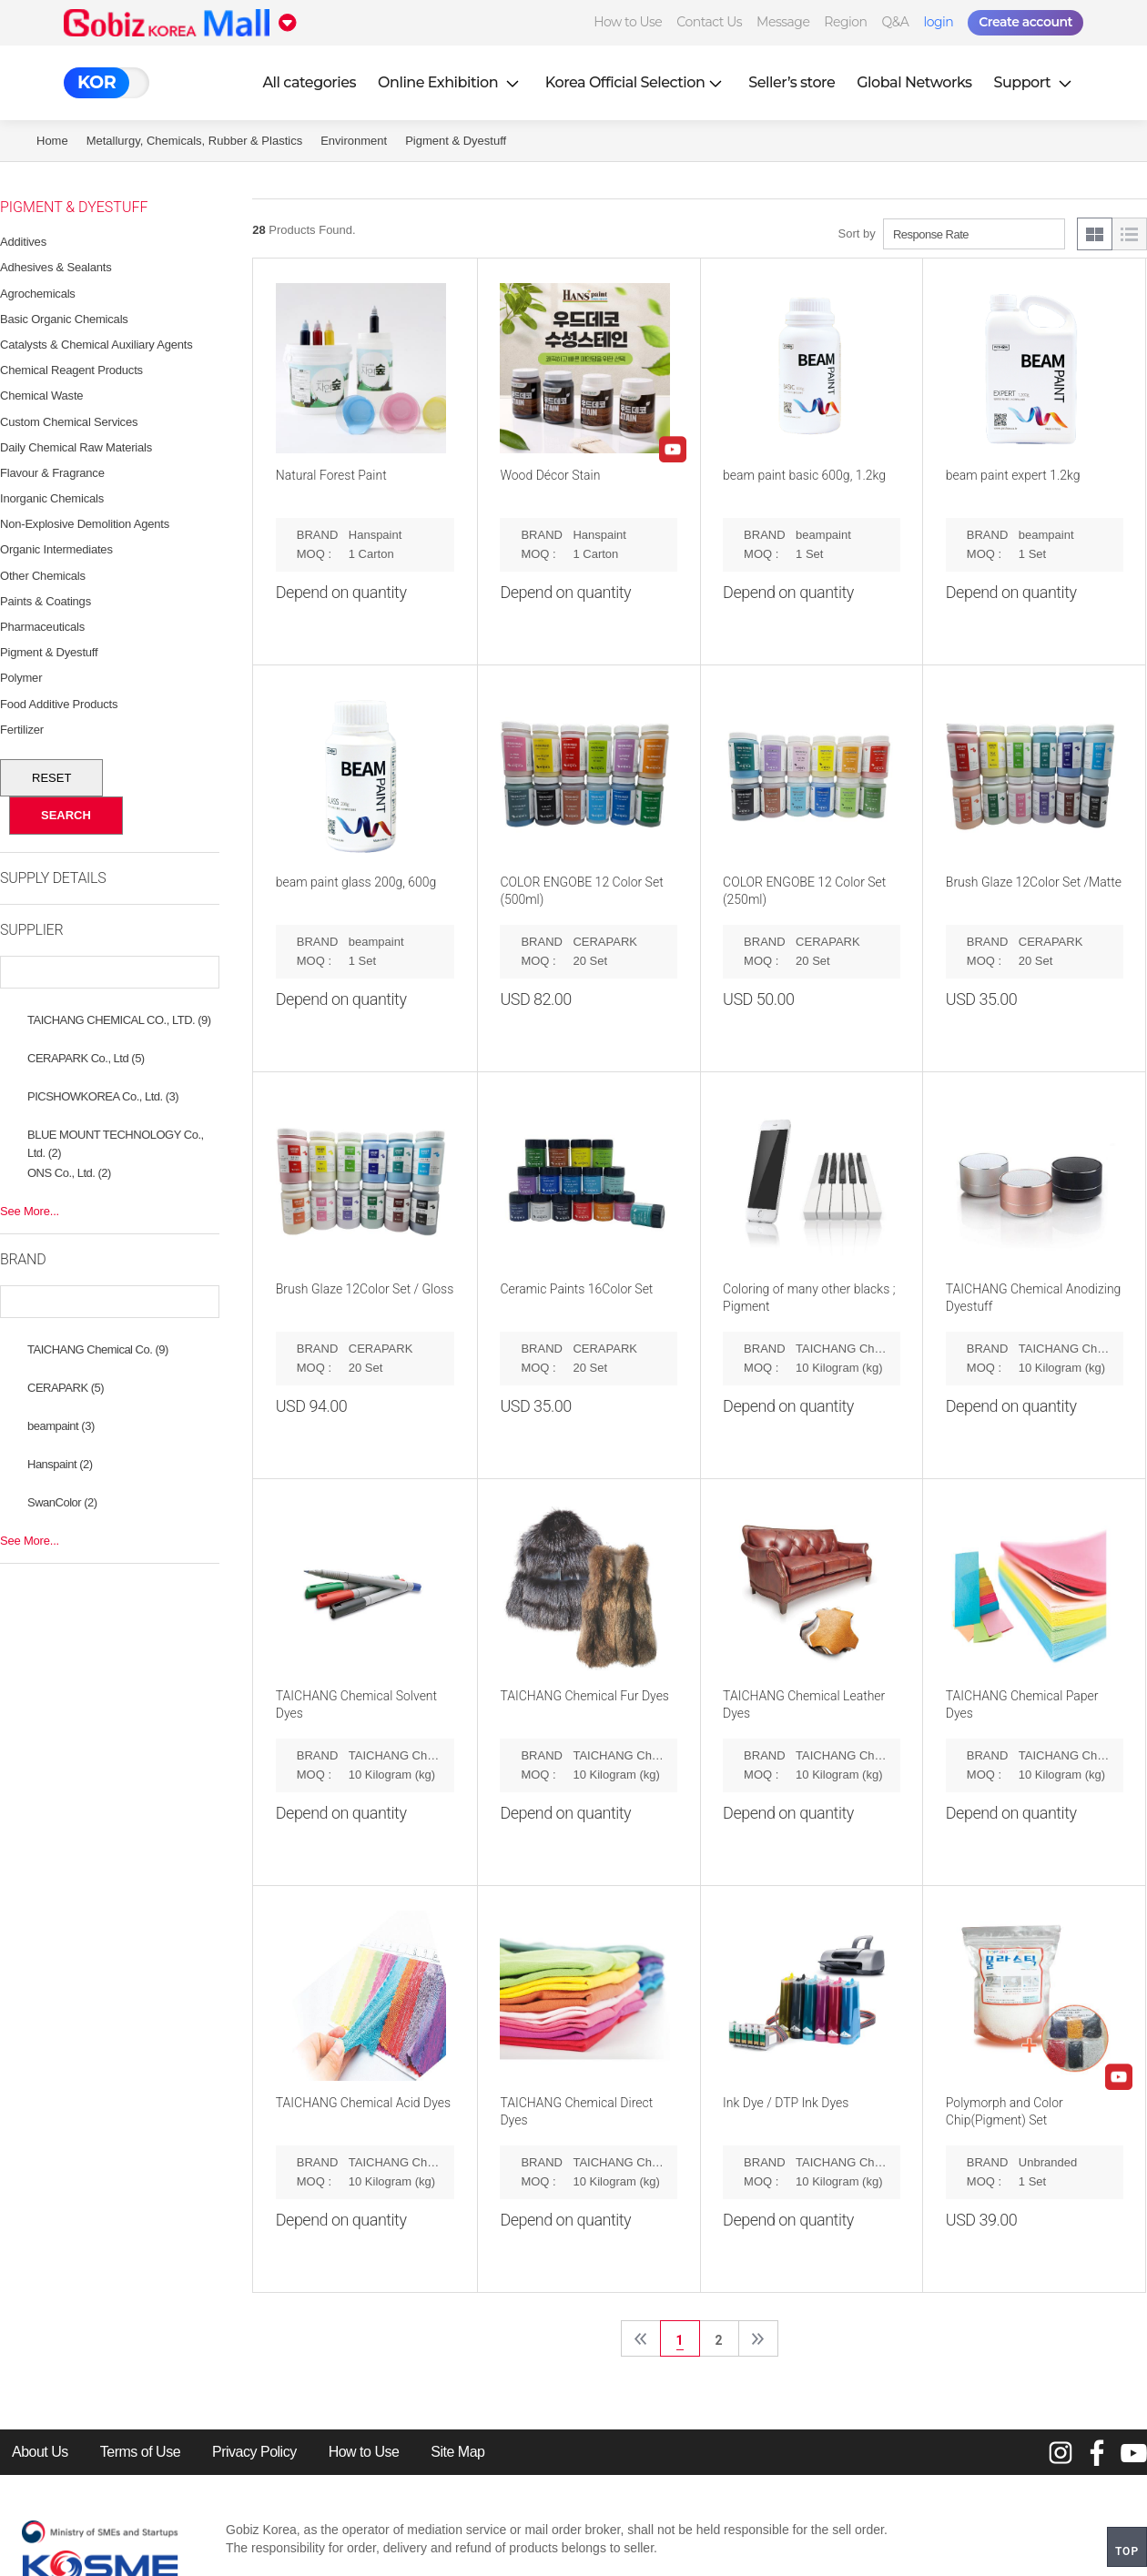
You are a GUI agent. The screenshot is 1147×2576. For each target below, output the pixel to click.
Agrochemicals (38, 293)
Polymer (21, 678)
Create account (1025, 22)
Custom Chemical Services (68, 422)
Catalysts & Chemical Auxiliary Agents (96, 344)
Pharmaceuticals (42, 627)
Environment (353, 140)
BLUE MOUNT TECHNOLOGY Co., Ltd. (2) (115, 1137)
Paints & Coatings (45, 601)
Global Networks (914, 82)
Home (52, 140)
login (938, 22)
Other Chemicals (43, 576)
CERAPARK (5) (65, 1387)
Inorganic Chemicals (52, 498)
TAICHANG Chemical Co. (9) (97, 1349)
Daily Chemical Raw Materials (76, 447)
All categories (309, 82)
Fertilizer (22, 729)
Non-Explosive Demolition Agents (84, 524)
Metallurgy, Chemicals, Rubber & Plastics (194, 140)
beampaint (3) (61, 1426)
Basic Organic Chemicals (64, 319)
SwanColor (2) (62, 1502)
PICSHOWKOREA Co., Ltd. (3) (102, 1096)
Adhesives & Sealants (55, 267)
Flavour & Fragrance (52, 473)
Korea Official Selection (636, 82)
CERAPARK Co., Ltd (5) (86, 1058)
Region (845, 22)
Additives (23, 241)
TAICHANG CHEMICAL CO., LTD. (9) (119, 1020)
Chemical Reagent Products (71, 370)
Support (1035, 82)
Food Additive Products (58, 704)
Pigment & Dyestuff (455, 140)
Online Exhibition (450, 82)
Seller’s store (791, 82)
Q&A (895, 22)
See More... (29, 1211)
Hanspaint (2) (60, 1464)
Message (782, 22)
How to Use (628, 22)
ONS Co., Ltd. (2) (69, 1173)
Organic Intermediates (56, 549)
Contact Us (709, 22)
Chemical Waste (41, 395)
